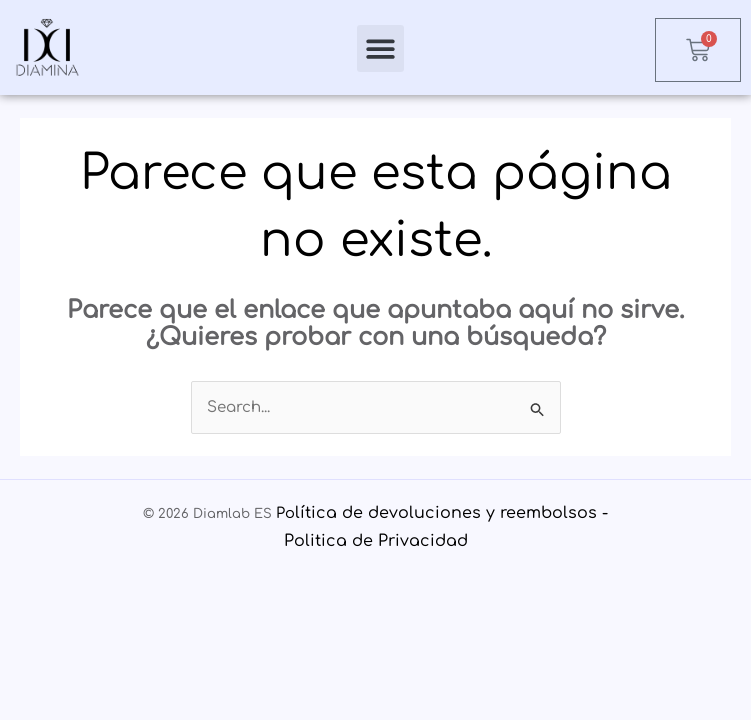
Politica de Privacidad (376, 541)
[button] (380, 48)
